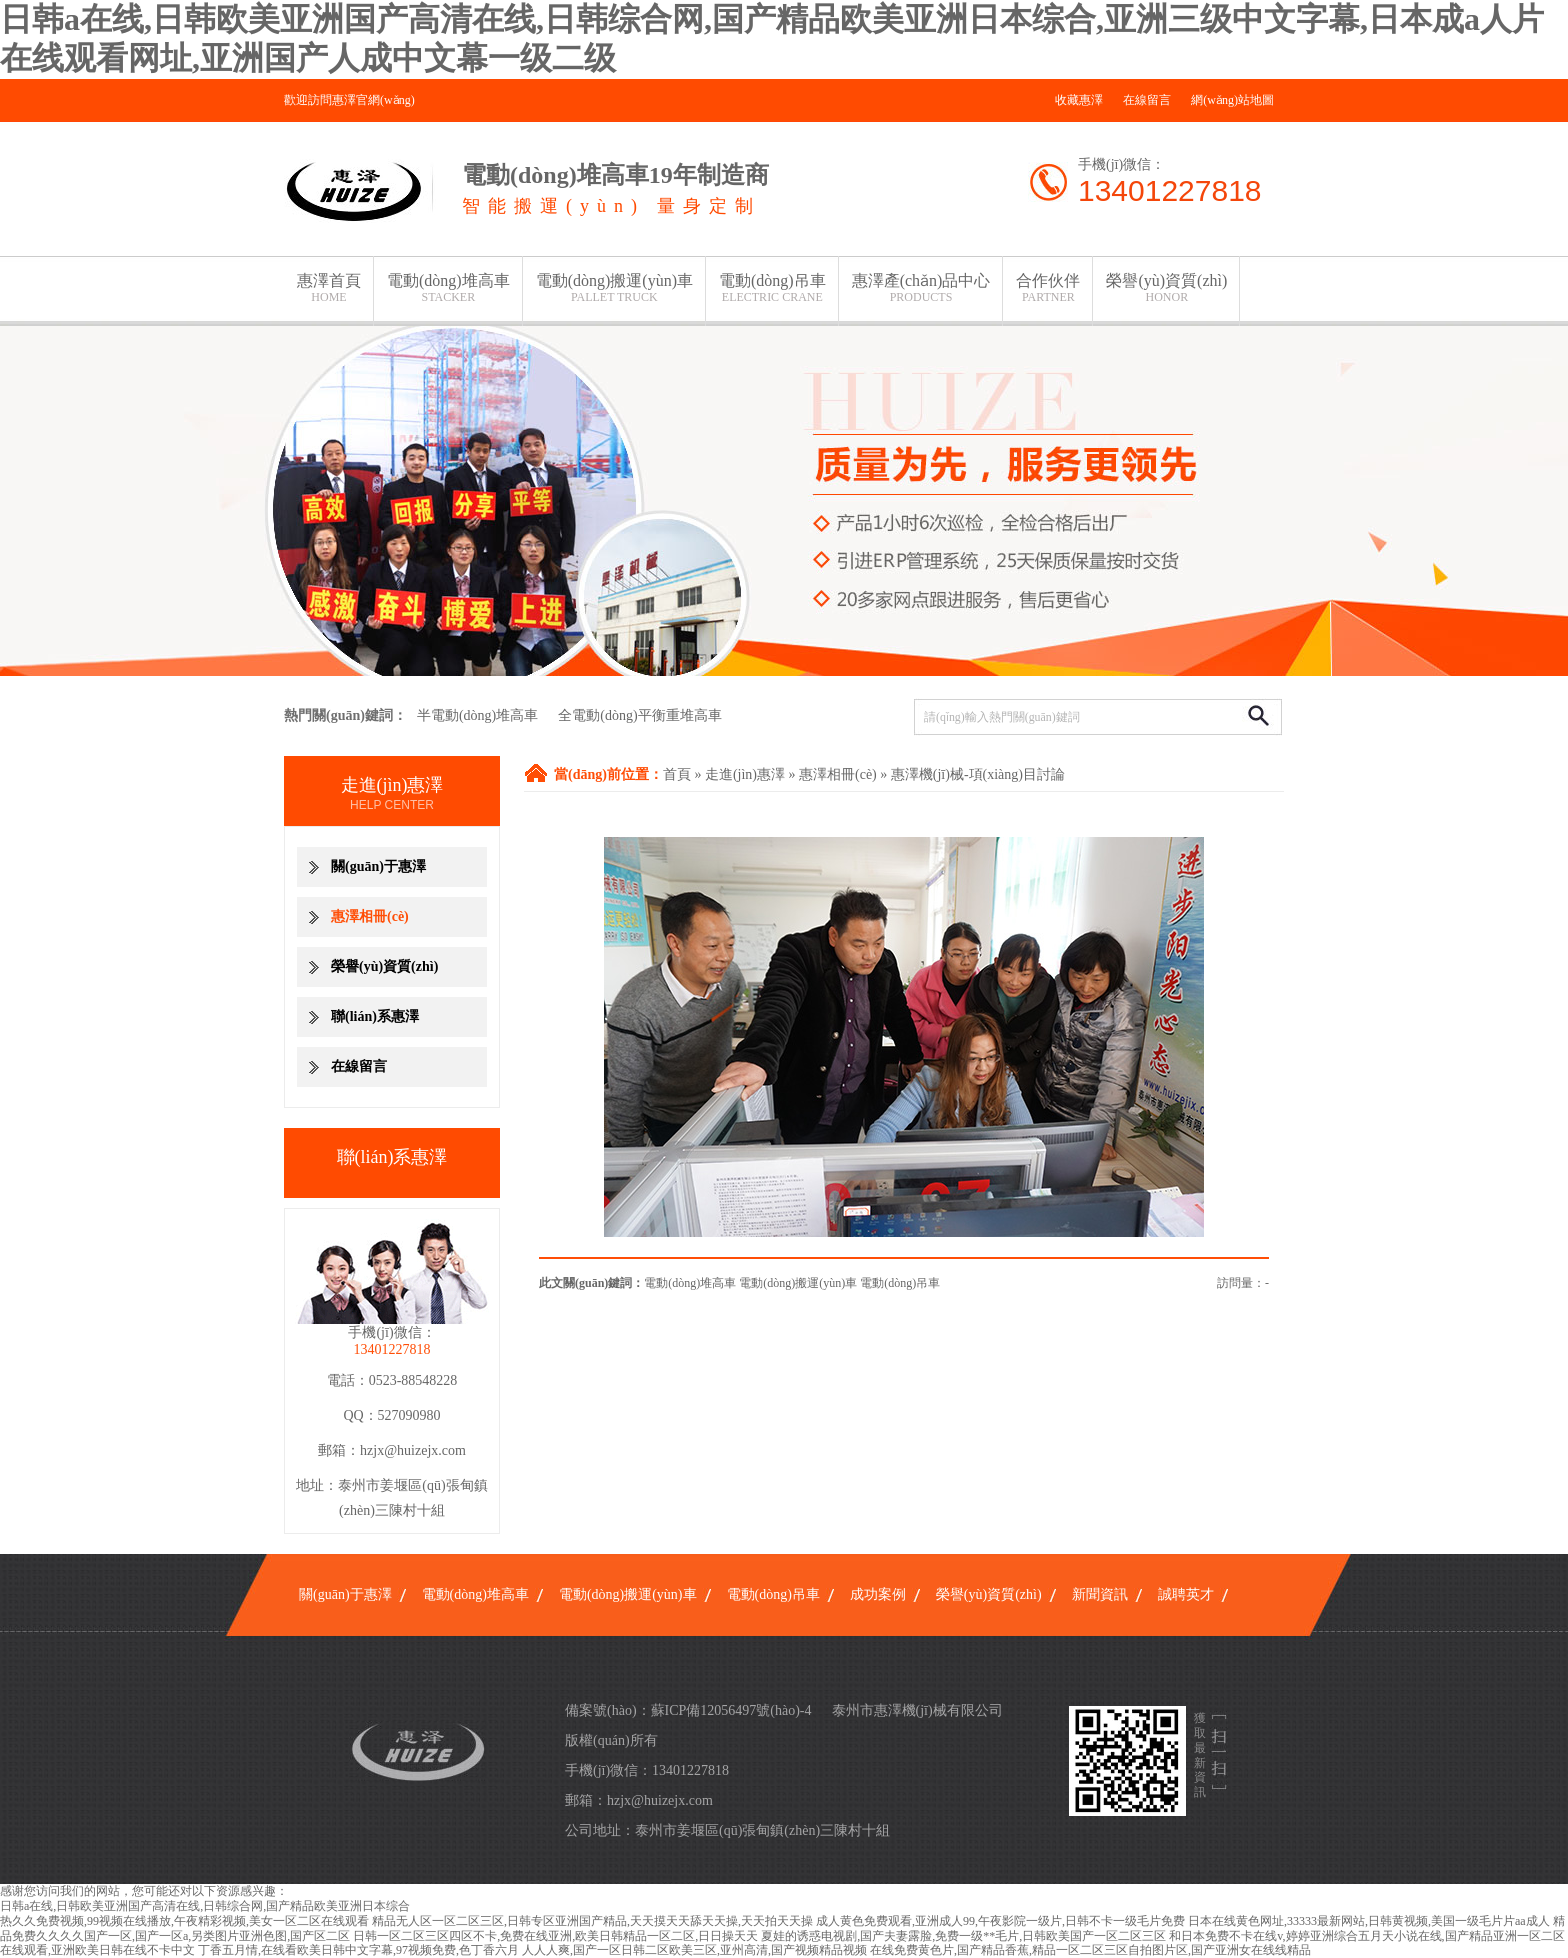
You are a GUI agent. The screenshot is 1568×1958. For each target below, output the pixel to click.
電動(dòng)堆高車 (448, 288)
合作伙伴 (1048, 288)
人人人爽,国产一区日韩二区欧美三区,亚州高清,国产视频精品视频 (694, 1950)
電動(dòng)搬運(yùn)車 (614, 288)
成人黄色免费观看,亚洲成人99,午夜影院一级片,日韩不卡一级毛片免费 (1000, 1921)
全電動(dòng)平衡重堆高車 (639, 715)
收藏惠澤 (1079, 100)
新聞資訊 (1100, 1594)
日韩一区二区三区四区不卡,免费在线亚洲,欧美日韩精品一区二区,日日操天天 (555, 1936)
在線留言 (1147, 100)
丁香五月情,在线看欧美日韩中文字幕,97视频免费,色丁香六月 (358, 1950)
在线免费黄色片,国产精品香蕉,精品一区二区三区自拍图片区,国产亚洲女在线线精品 (1090, 1950)
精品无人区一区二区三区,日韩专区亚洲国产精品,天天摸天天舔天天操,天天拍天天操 (592, 1921)
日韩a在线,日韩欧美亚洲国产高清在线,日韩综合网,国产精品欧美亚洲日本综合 (205, 1906)
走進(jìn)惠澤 (745, 774)
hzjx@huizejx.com (413, 1450)
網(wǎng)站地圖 (1232, 100)
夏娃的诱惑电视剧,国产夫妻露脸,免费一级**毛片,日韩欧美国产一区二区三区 (963, 1936)
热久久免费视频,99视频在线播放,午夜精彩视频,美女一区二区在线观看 (184, 1921)
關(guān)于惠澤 (378, 866)
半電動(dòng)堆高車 (477, 715)
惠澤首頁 (329, 288)
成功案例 (878, 1594)
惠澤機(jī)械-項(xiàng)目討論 (978, 774)
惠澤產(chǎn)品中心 (921, 288)
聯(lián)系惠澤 (375, 1016)
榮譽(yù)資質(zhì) (1166, 288)
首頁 (677, 774)
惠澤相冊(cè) (838, 774)
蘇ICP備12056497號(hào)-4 (731, 1710)
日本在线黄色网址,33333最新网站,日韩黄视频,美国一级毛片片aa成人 (1369, 1921)
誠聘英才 (1186, 1594)
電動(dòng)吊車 (772, 288)
